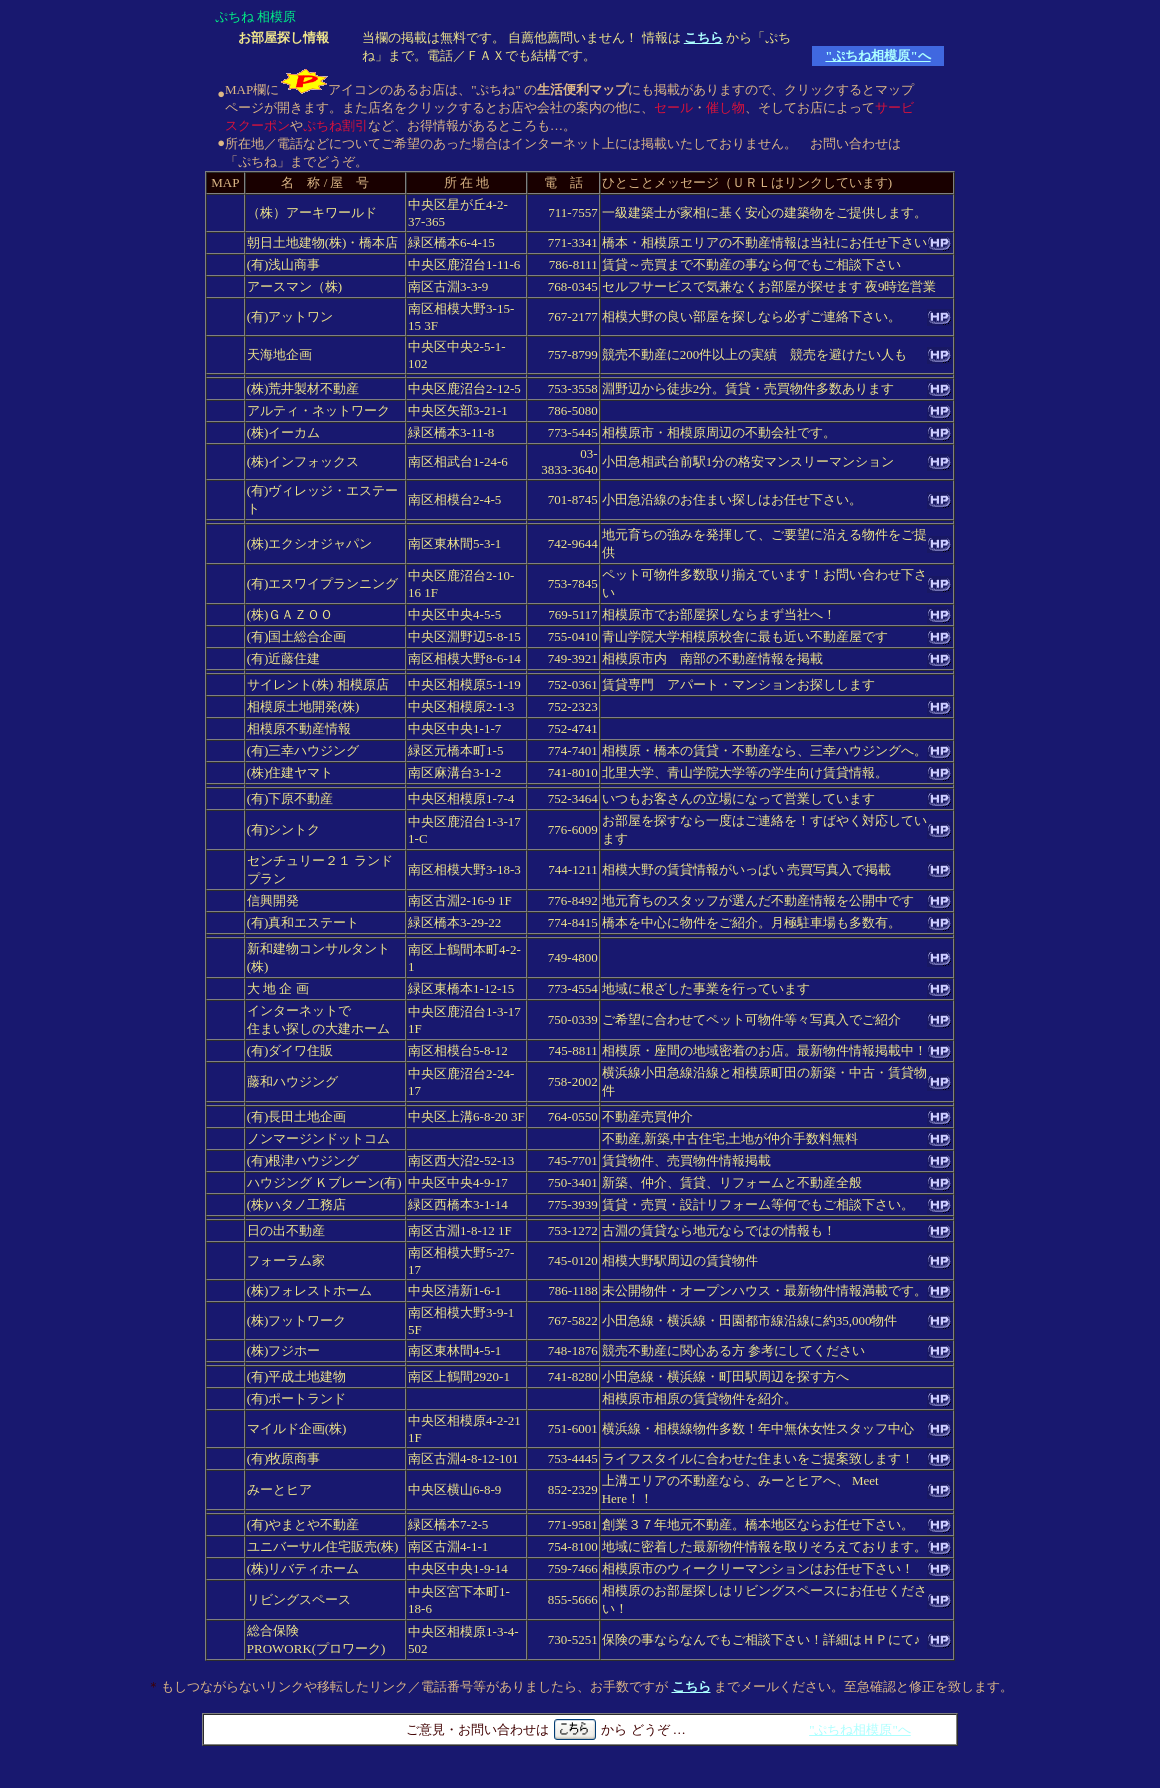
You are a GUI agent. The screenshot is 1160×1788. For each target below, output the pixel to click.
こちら (703, 37)
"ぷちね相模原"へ (877, 55)
